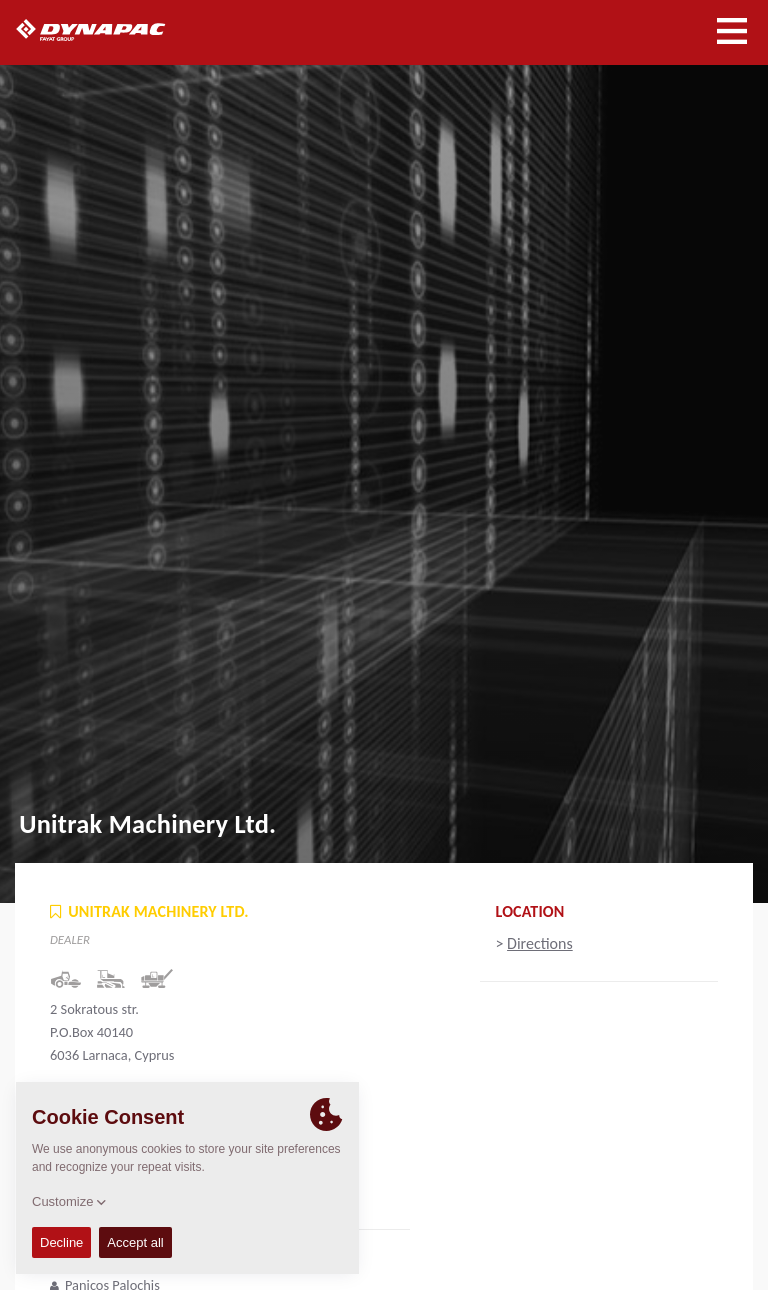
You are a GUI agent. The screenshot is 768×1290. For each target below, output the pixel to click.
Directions (540, 943)
